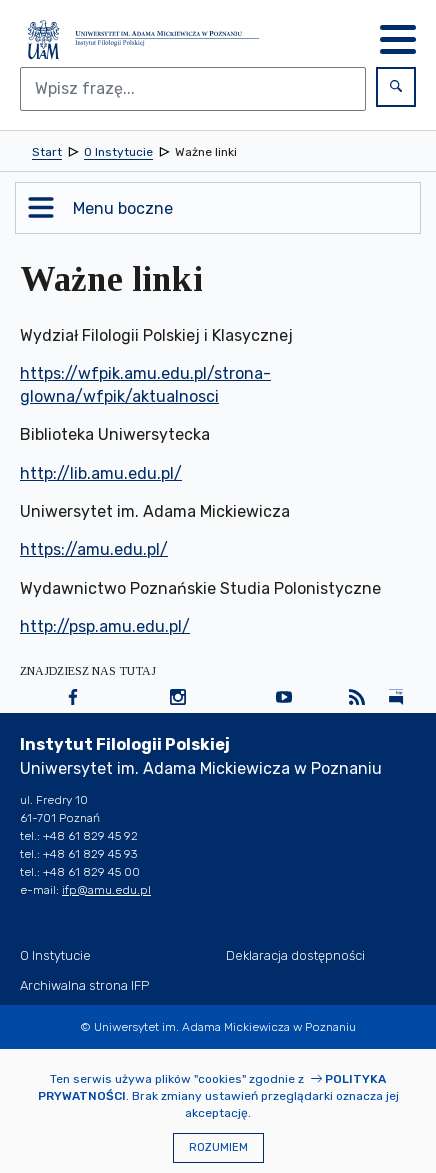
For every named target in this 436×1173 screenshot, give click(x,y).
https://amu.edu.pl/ (94, 549)
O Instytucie (55, 955)
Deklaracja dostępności (295, 955)
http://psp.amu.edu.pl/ (105, 626)
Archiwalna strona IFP (84, 985)
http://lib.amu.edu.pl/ (101, 473)
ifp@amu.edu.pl (106, 890)
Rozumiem (218, 1147)
